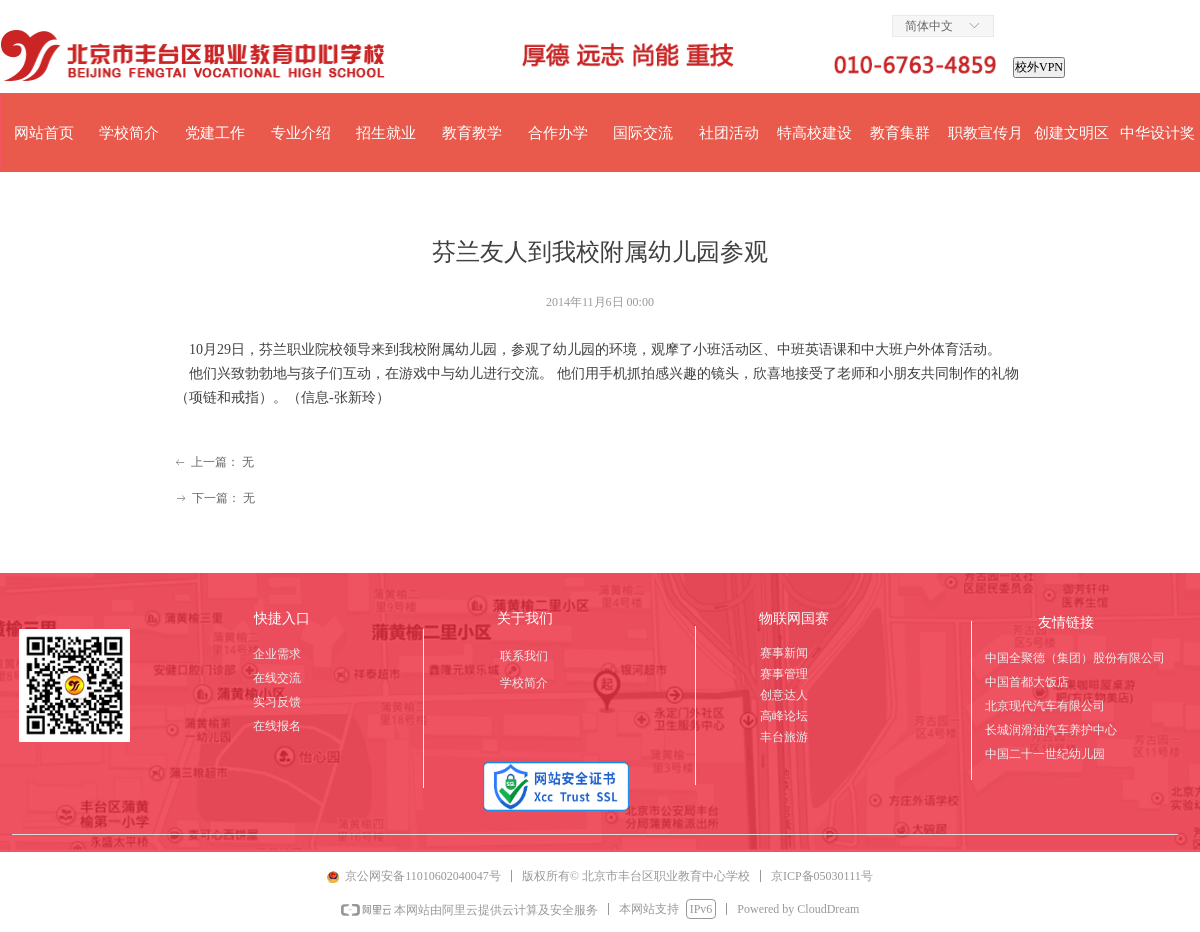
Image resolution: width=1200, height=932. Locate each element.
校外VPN (1039, 67)
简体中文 (929, 26)
